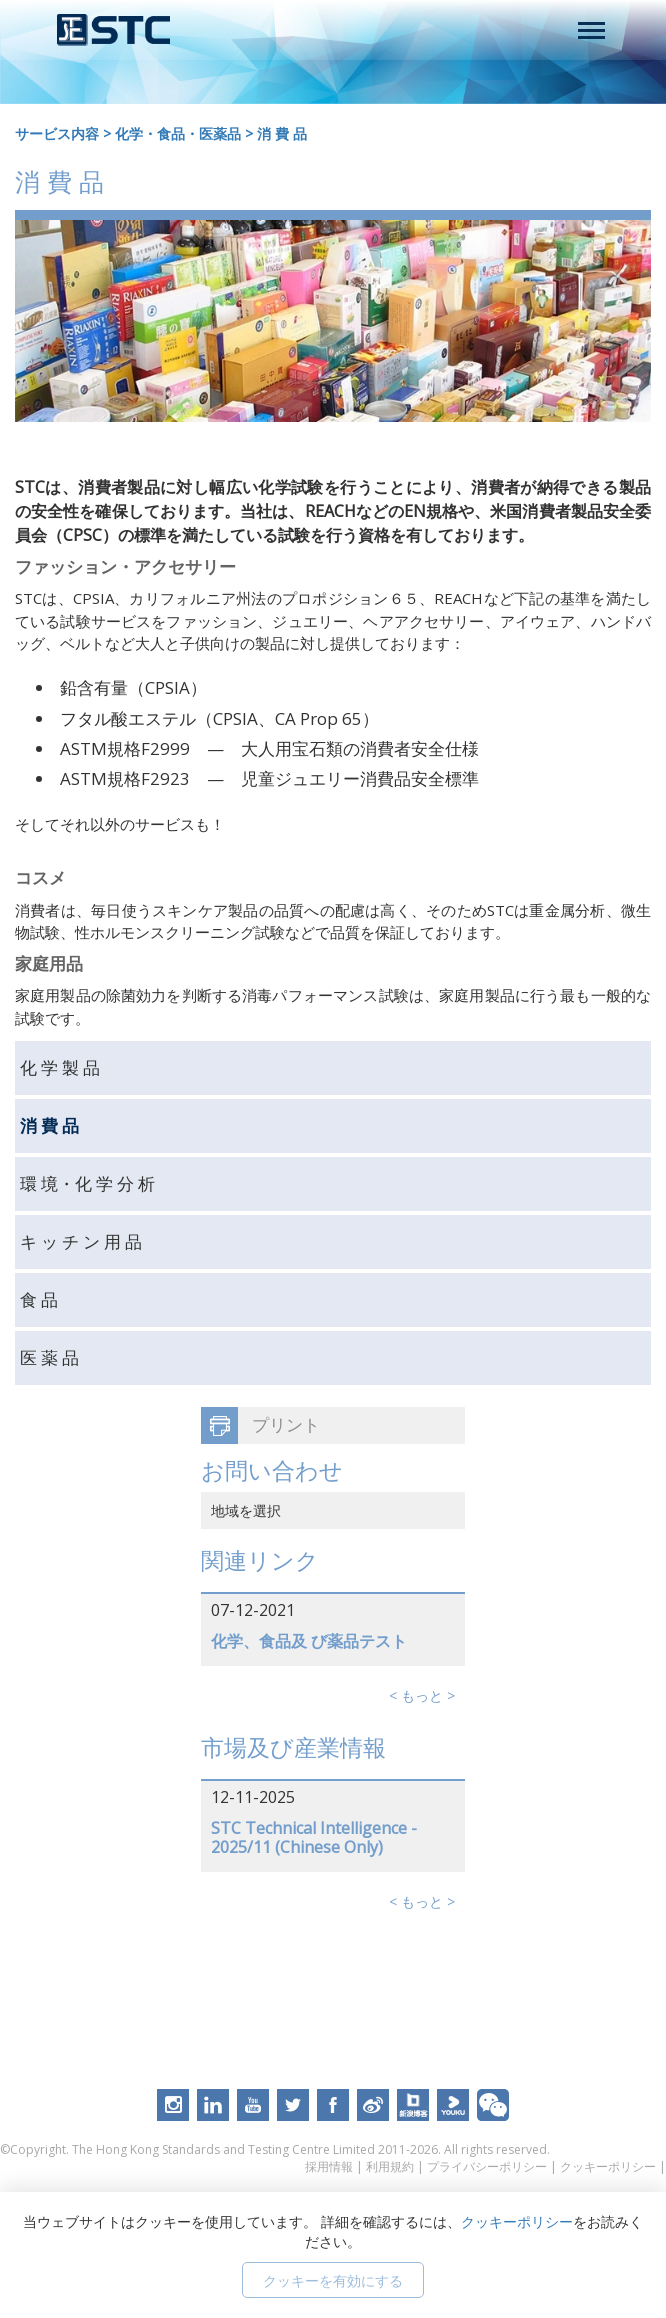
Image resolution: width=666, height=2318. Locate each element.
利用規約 (390, 2166)
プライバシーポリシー (487, 2166)
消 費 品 (282, 133)
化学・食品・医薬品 (178, 133)
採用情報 (329, 2166)
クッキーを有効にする (333, 2280)
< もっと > (422, 1695)
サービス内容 (57, 133)
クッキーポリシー (608, 2166)
